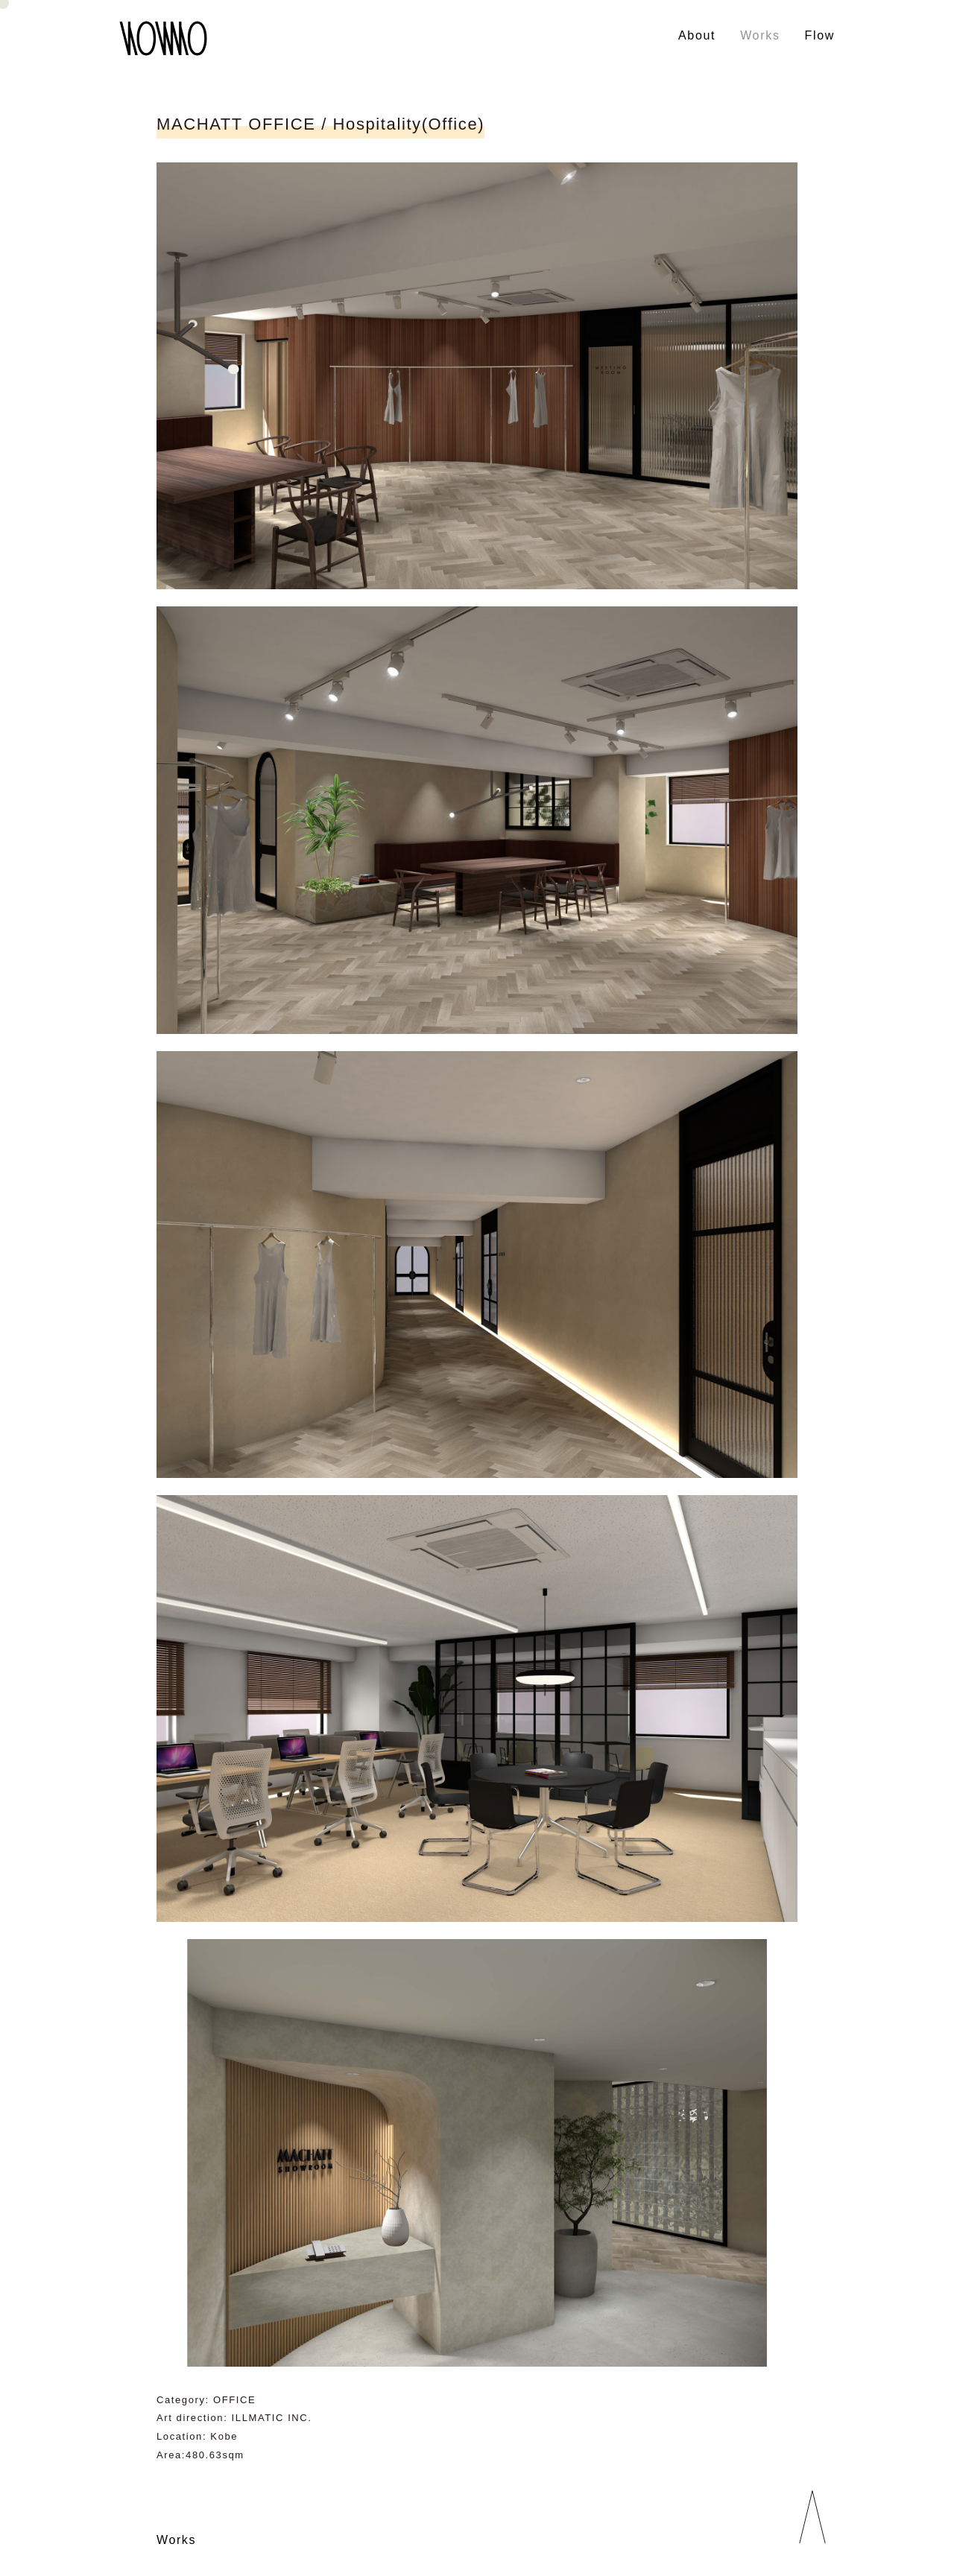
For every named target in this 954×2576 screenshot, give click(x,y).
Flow (819, 35)
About (697, 35)
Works (760, 35)
